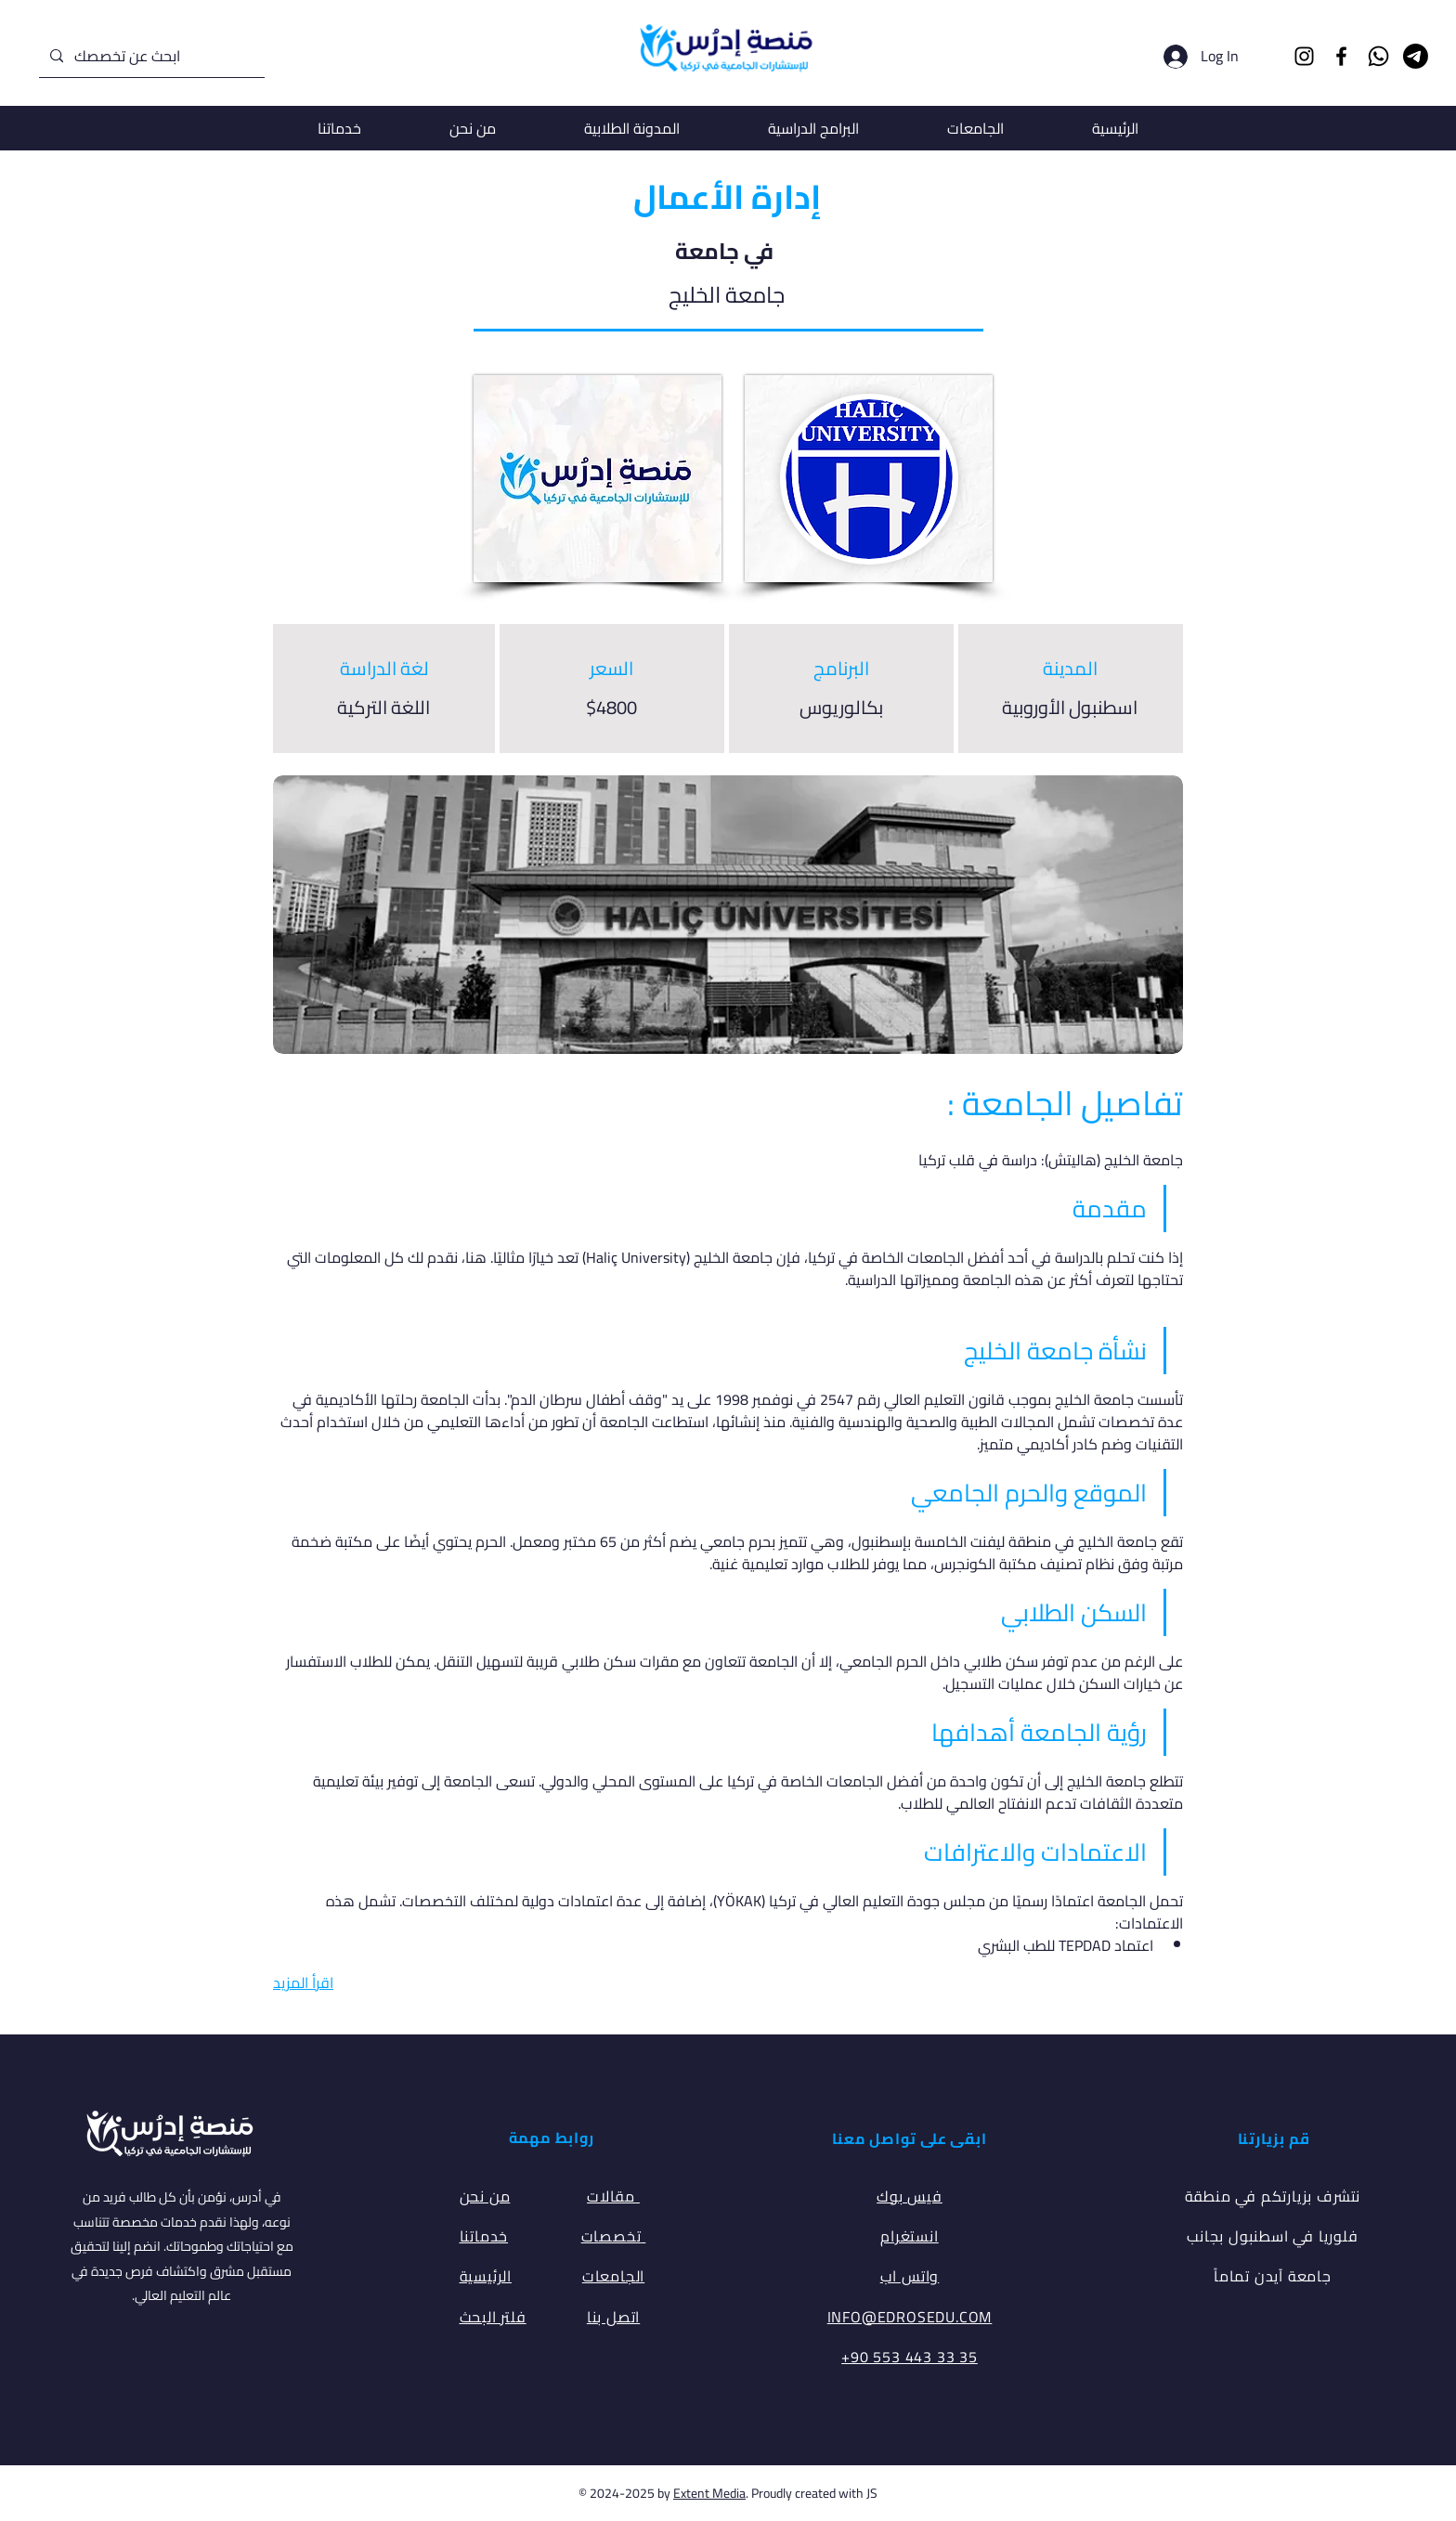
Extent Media (709, 2493)
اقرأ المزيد (303, 1982)
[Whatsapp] (1378, 56)
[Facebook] (1341, 56)
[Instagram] (1304, 56)
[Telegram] (1415, 56)
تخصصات (613, 2236)
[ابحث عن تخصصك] (150, 56)
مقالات (613, 2196)
